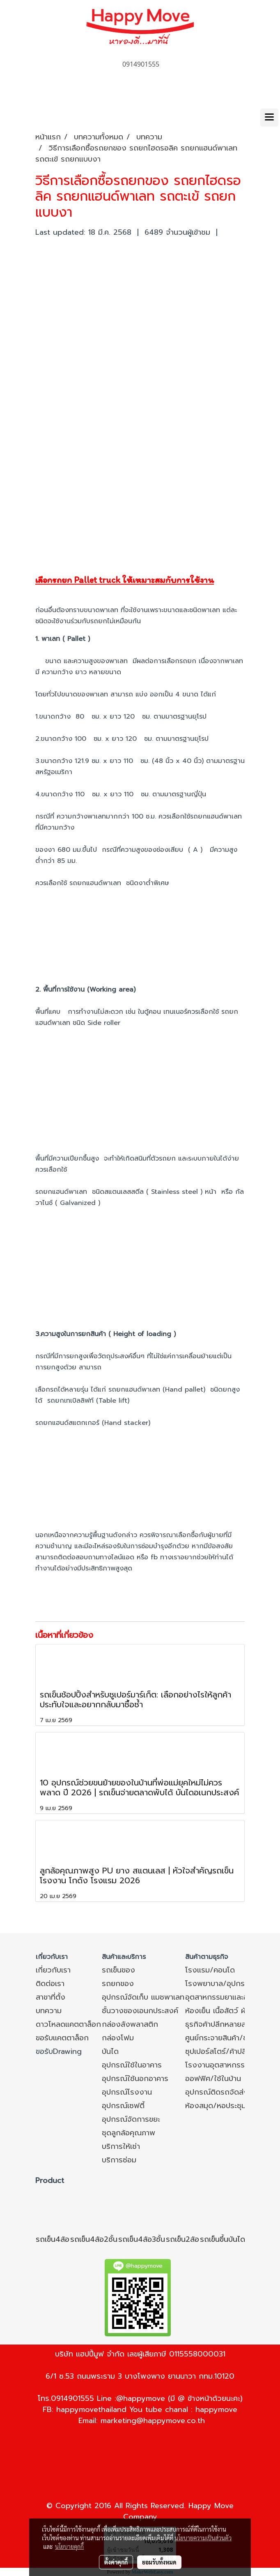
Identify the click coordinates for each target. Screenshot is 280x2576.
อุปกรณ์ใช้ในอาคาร (132, 2065)
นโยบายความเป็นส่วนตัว (203, 2537)
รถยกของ (118, 1983)
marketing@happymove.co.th (153, 2420)
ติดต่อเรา (50, 1983)
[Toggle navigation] (269, 118)
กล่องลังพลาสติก (130, 2024)
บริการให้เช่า (121, 2146)
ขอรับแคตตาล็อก (62, 2038)
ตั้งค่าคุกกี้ (116, 2562)
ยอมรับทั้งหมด (159, 2562)
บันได (110, 2051)
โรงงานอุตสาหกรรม (217, 2065)
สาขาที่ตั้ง (50, 1997)
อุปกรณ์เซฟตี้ (123, 2105)
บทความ (49, 2010)
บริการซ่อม (119, 2160)
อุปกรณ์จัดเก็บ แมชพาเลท (143, 1997)
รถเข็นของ (118, 1970)
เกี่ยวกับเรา (53, 1970)
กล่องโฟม (118, 2038)
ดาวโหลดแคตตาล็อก (68, 2024)
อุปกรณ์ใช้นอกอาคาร (135, 2078)
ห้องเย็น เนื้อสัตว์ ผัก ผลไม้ (227, 2010)
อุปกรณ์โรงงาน (127, 2092)
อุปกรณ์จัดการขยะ (131, 2119)
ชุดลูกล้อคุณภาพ (128, 2133)
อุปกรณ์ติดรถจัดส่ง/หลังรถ (230, 2092)
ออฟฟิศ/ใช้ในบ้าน (213, 2078)
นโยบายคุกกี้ (69, 2546)
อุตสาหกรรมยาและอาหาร (224, 1997)
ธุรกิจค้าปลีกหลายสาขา (221, 2024)
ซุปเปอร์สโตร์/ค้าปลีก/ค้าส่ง (228, 2051)
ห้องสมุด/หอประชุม (215, 2105)
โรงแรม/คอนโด (210, 1970)
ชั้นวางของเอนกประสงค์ (140, 2010)
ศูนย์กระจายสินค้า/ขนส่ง (223, 2038)
